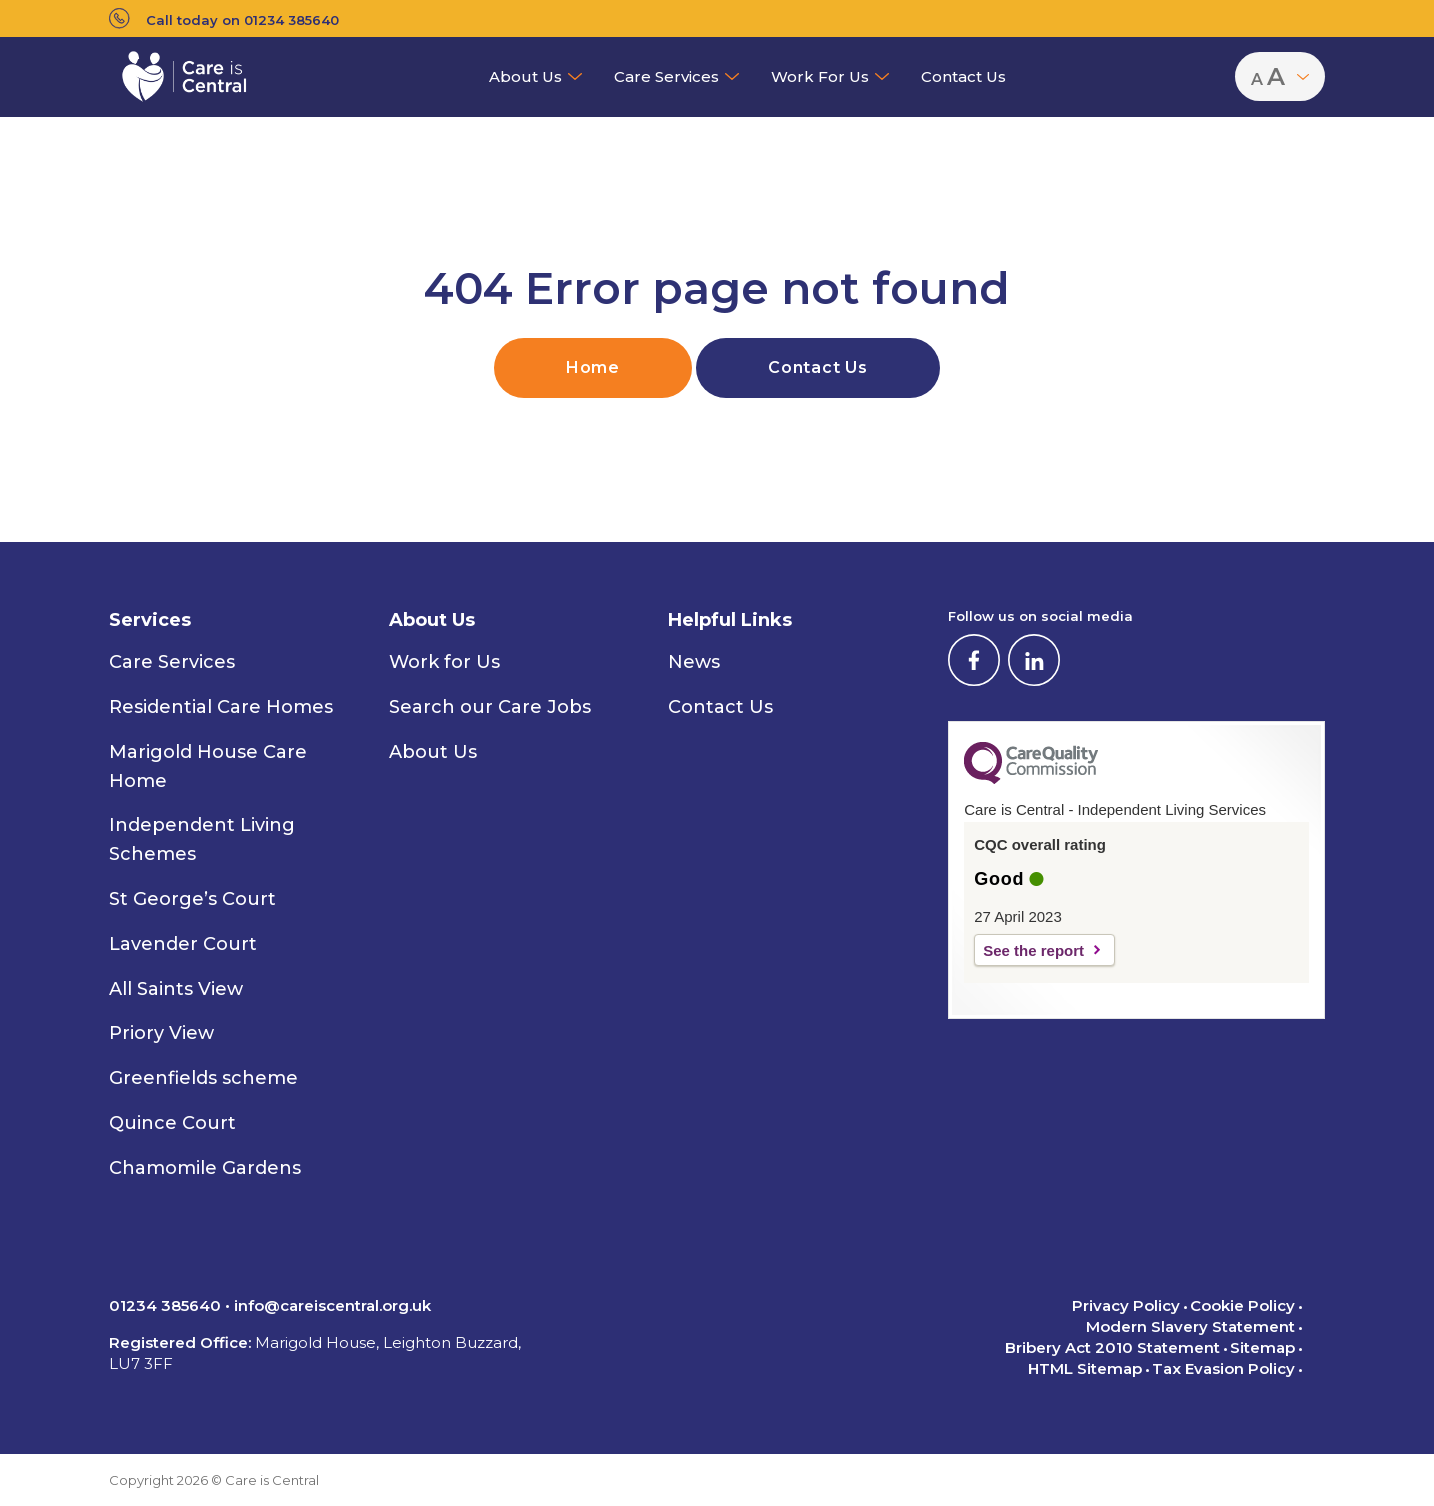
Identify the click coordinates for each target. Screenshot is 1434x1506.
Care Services (666, 76)
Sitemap (1262, 1347)
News (694, 662)
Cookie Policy (1242, 1305)
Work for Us (820, 76)
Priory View (161, 1033)
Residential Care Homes (221, 707)
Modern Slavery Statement (1190, 1326)
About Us (525, 76)
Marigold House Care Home (208, 766)
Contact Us (963, 76)
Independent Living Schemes (202, 839)
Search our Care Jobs (490, 707)
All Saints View (176, 989)
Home (593, 367)
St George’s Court (192, 899)
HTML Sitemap (1085, 1368)
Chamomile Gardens (205, 1168)
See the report (1033, 950)
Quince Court (172, 1123)
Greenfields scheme (203, 1078)
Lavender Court (183, 944)
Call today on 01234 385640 (224, 18)
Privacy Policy (1126, 1305)
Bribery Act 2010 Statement (1112, 1347)
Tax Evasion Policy (1223, 1368)
